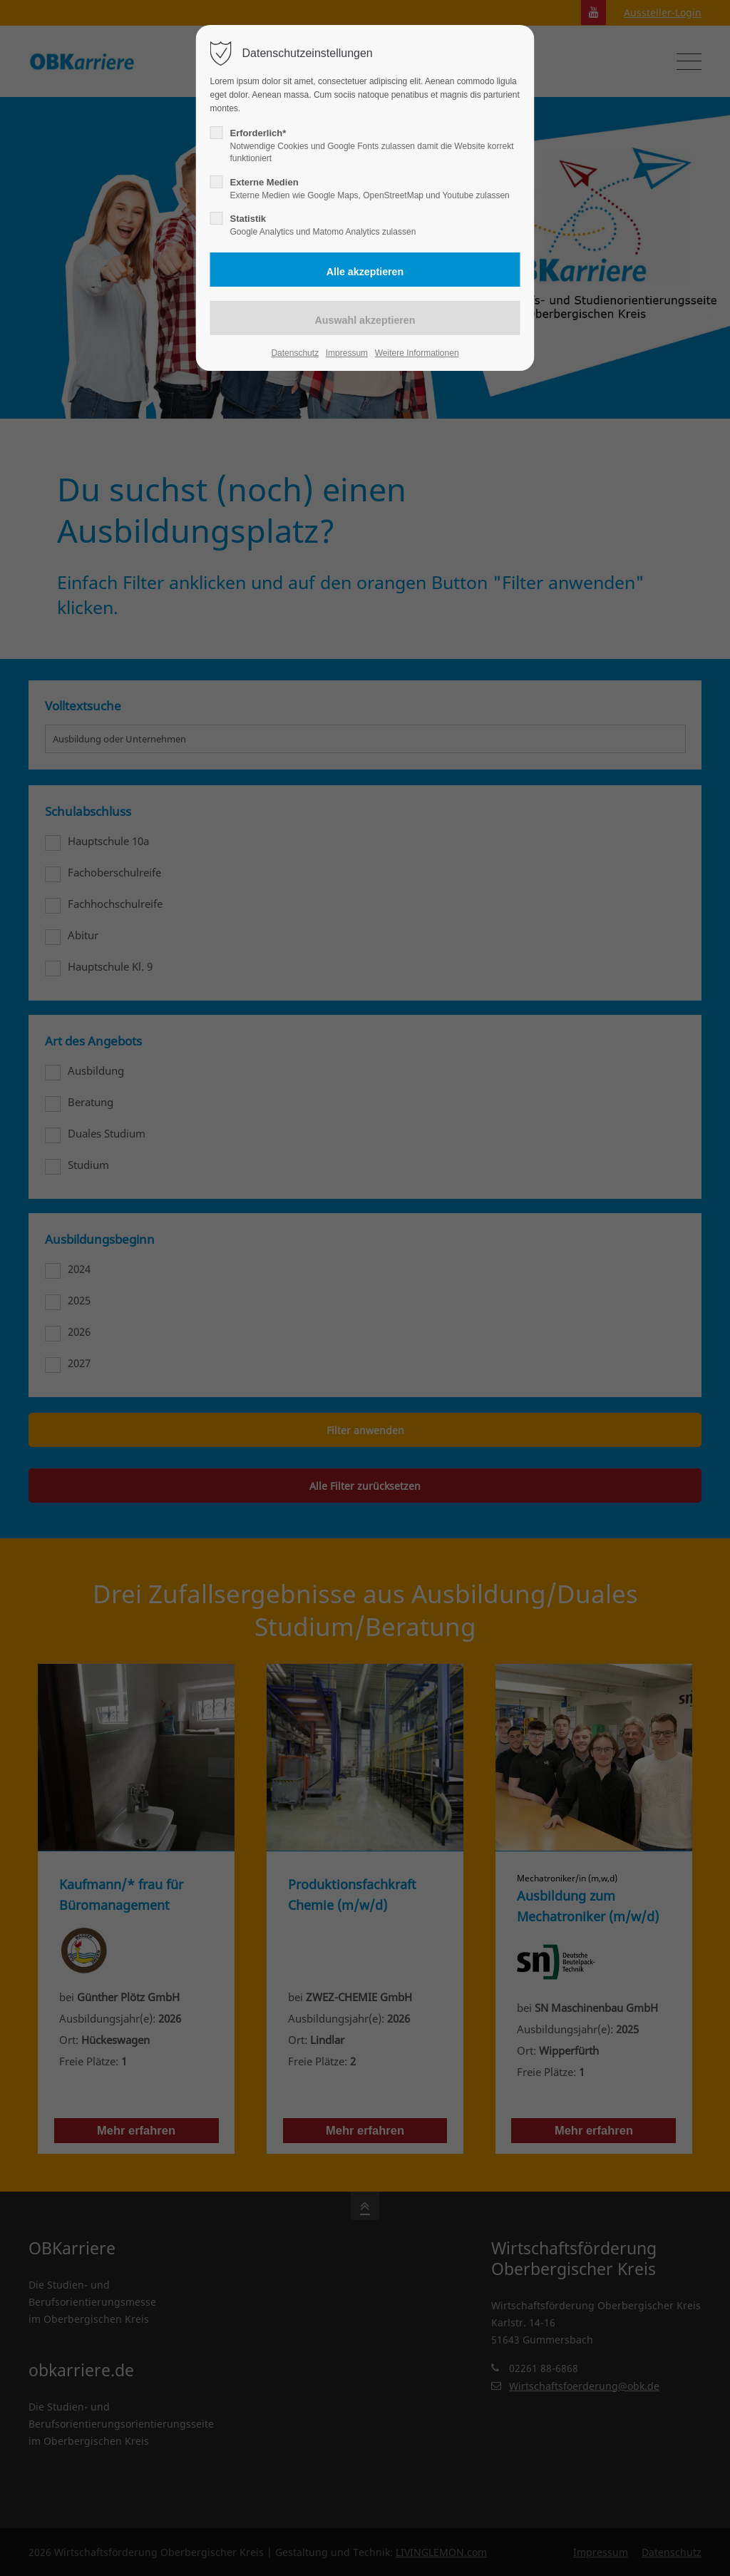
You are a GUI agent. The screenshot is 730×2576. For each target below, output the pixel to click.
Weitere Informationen (417, 353)
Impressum (347, 353)
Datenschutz (295, 353)
